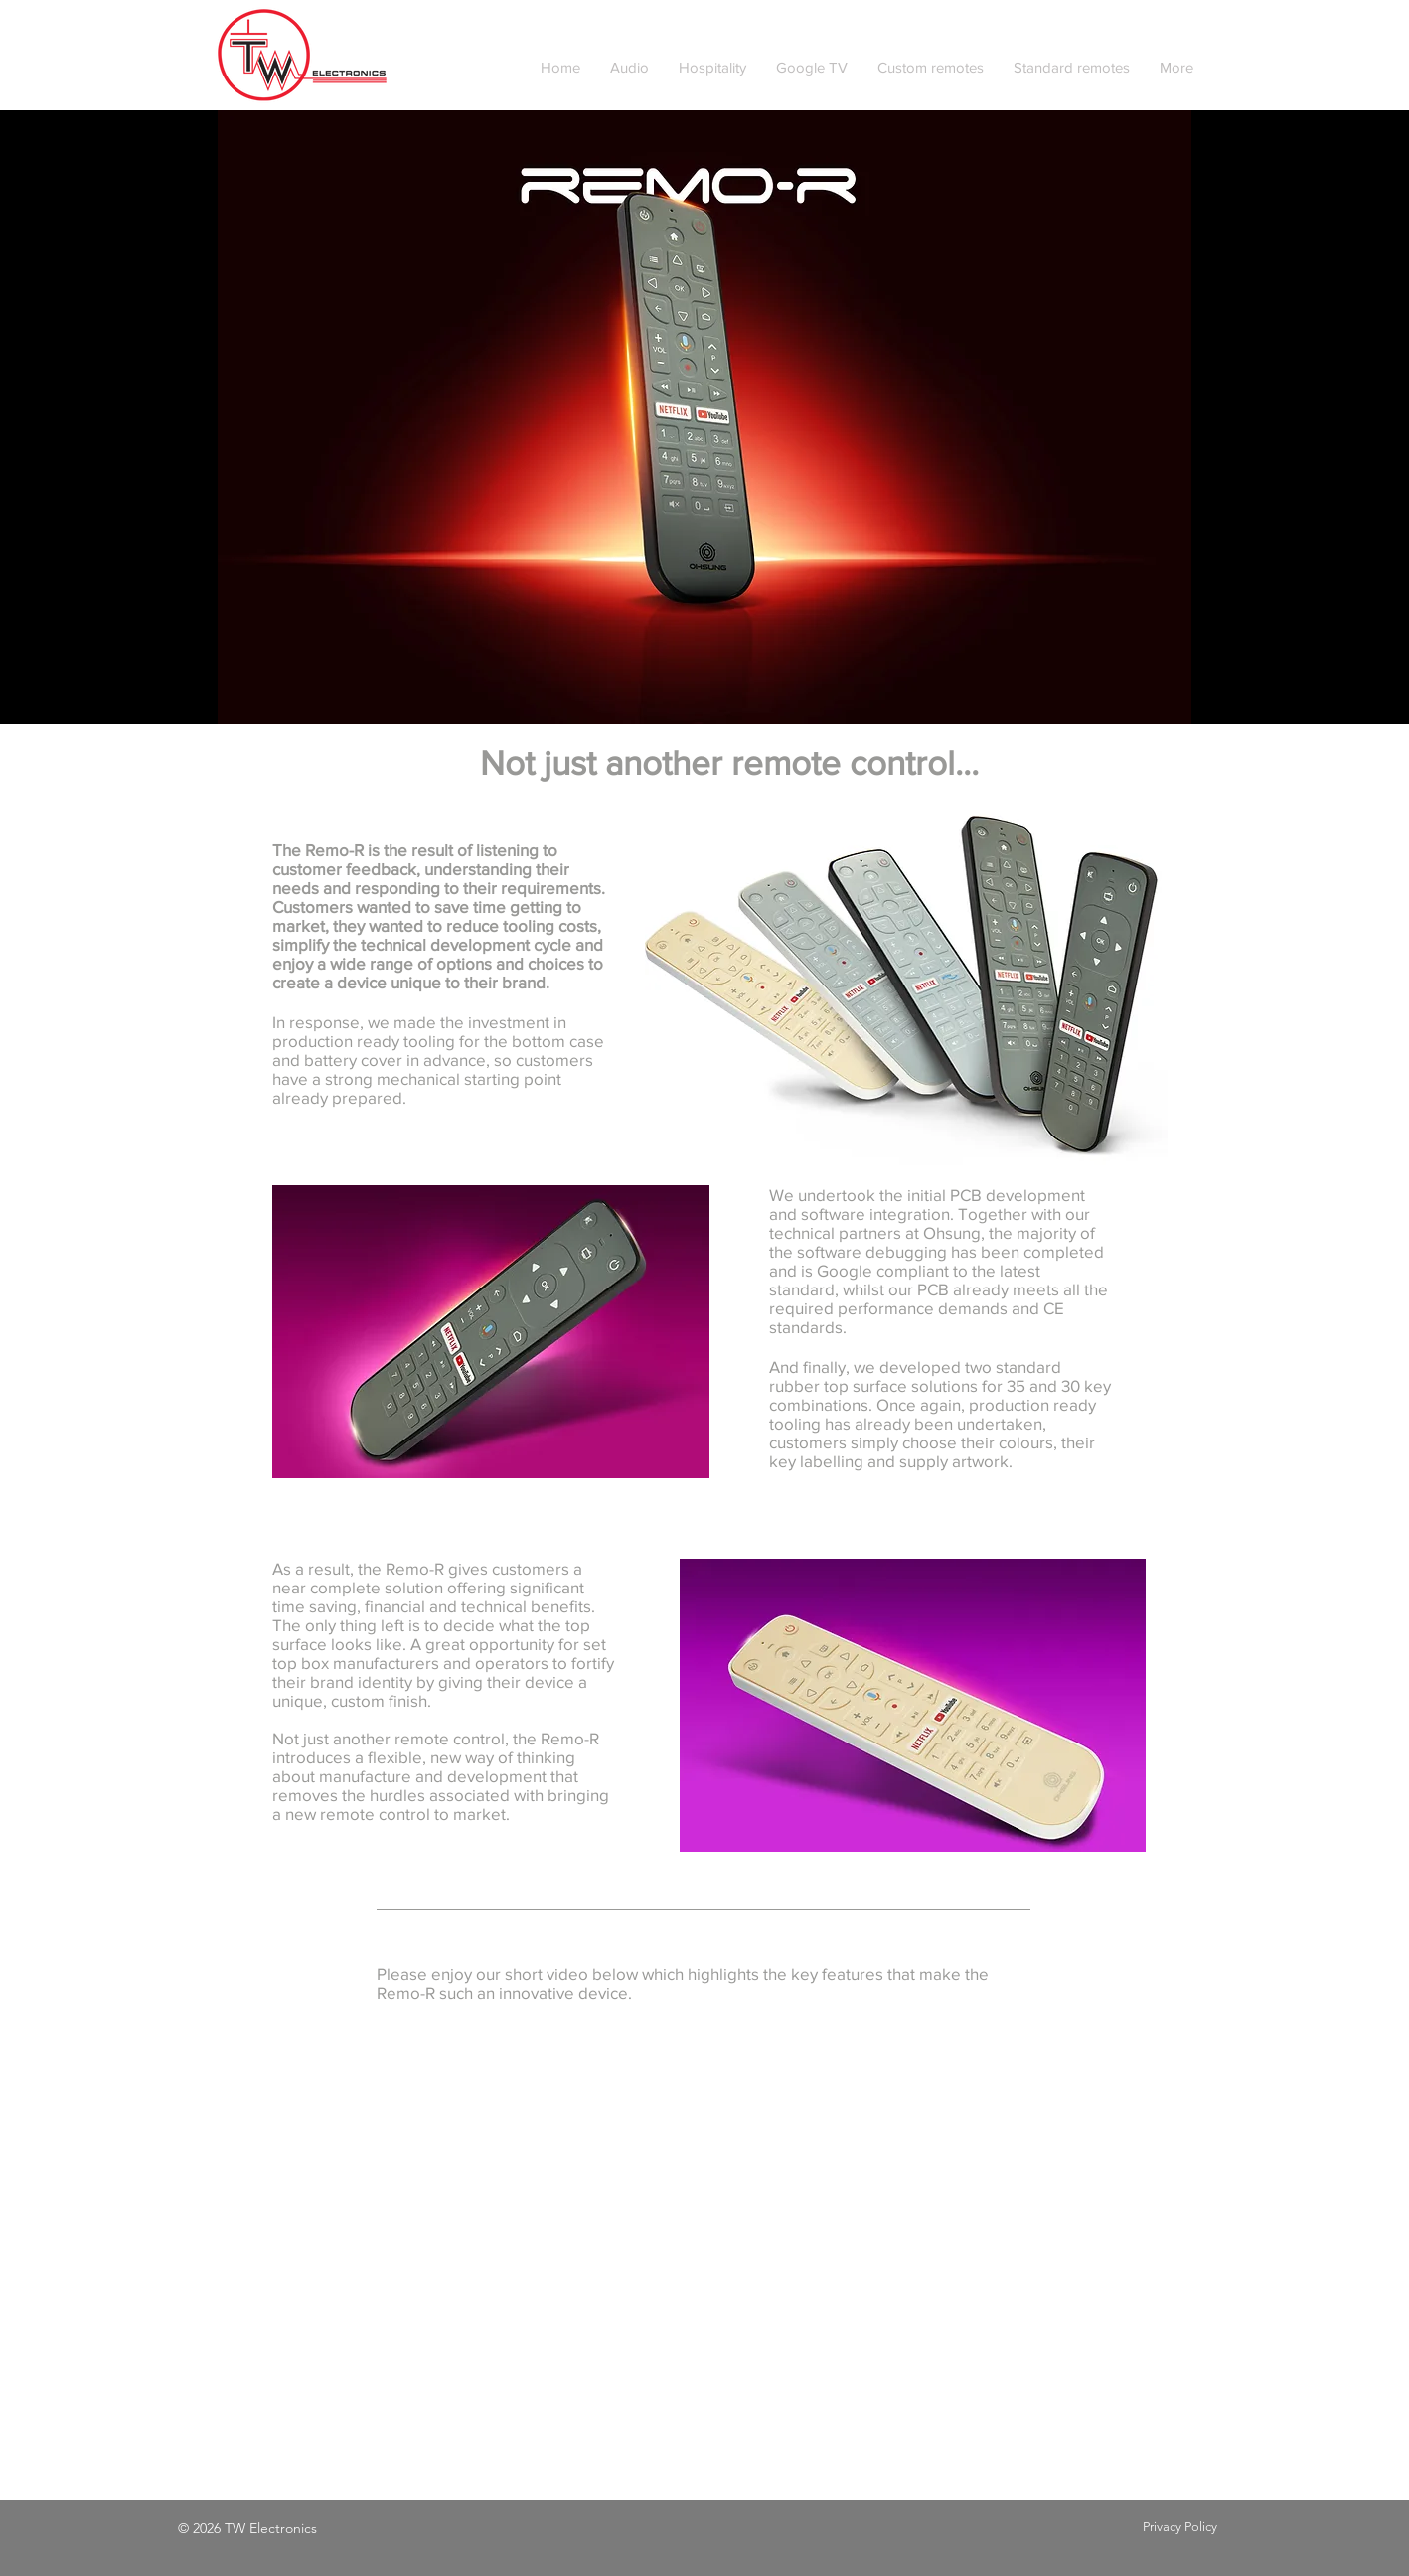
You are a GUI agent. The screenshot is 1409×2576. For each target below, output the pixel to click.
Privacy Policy (1180, 2526)
